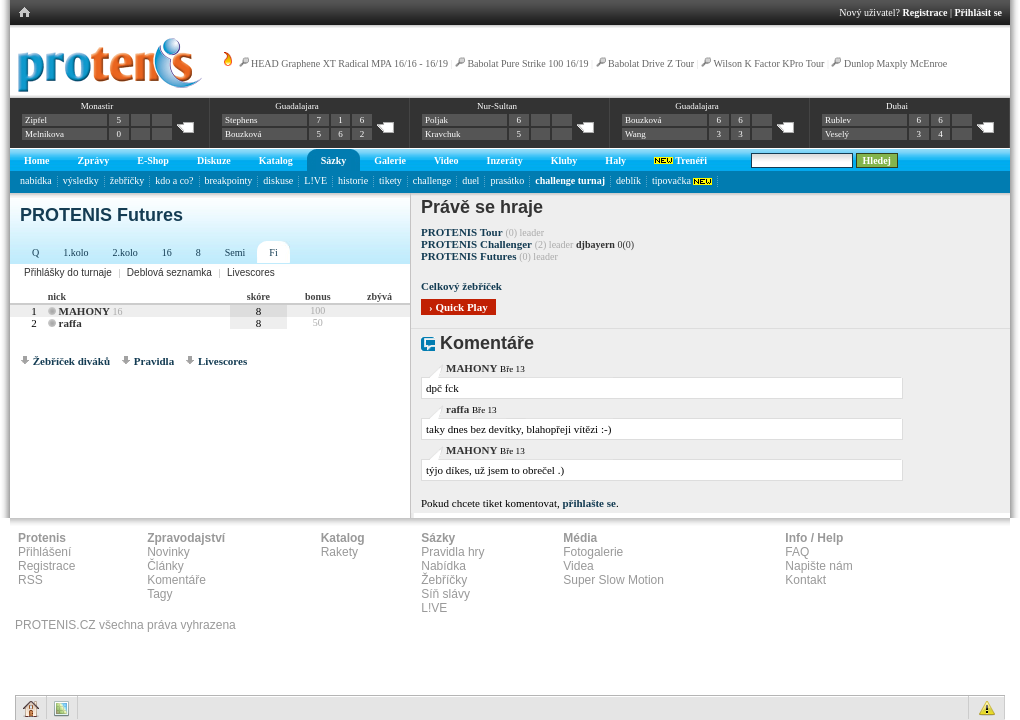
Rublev (838, 120)
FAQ (797, 552)
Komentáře (176, 580)
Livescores (251, 272)
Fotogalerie (593, 552)
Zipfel (36, 120)
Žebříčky (444, 580)
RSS (30, 580)
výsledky (81, 180)
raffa (70, 323)
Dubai (897, 106)
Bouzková (243, 134)
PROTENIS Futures (468, 256)
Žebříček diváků (71, 361)
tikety (390, 180)
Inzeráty (505, 160)
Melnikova (44, 134)
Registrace (925, 12)
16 (167, 252)
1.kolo (75, 252)
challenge (432, 180)
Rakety (339, 552)
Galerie (390, 160)
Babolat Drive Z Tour (652, 63)
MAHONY (84, 311)
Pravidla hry (452, 552)
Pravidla (154, 361)
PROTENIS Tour (462, 232)
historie (353, 180)
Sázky (334, 160)
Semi (235, 252)
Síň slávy (445, 594)
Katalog (276, 160)
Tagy (159, 594)
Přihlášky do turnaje (68, 272)
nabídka (36, 180)
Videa (578, 566)
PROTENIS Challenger (476, 244)
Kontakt (805, 580)
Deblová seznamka (169, 272)
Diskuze (214, 160)
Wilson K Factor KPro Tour (768, 63)
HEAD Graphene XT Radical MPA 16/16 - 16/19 (349, 63)
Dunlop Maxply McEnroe (895, 63)
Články (165, 566)
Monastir (97, 106)
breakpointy (229, 180)
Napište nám (818, 566)
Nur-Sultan (497, 106)
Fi (273, 252)
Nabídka (443, 566)
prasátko (507, 180)
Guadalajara (296, 106)
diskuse (278, 180)
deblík (628, 180)
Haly (615, 160)
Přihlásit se (979, 12)
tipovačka (682, 180)
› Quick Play (458, 307)
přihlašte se (588, 503)
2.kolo (125, 252)
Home (37, 160)
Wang (635, 134)
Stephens (241, 120)
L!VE (315, 180)
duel (470, 180)
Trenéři (680, 160)
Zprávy (94, 160)
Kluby (564, 160)
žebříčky (127, 180)
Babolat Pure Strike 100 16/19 (527, 63)
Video (446, 160)
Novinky (168, 552)
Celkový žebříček (461, 286)
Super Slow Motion (613, 580)
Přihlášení (44, 552)
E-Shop (153, 160)
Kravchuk (443, 134)
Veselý (837, 134)
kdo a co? (174, 180)
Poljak (436, 120)
